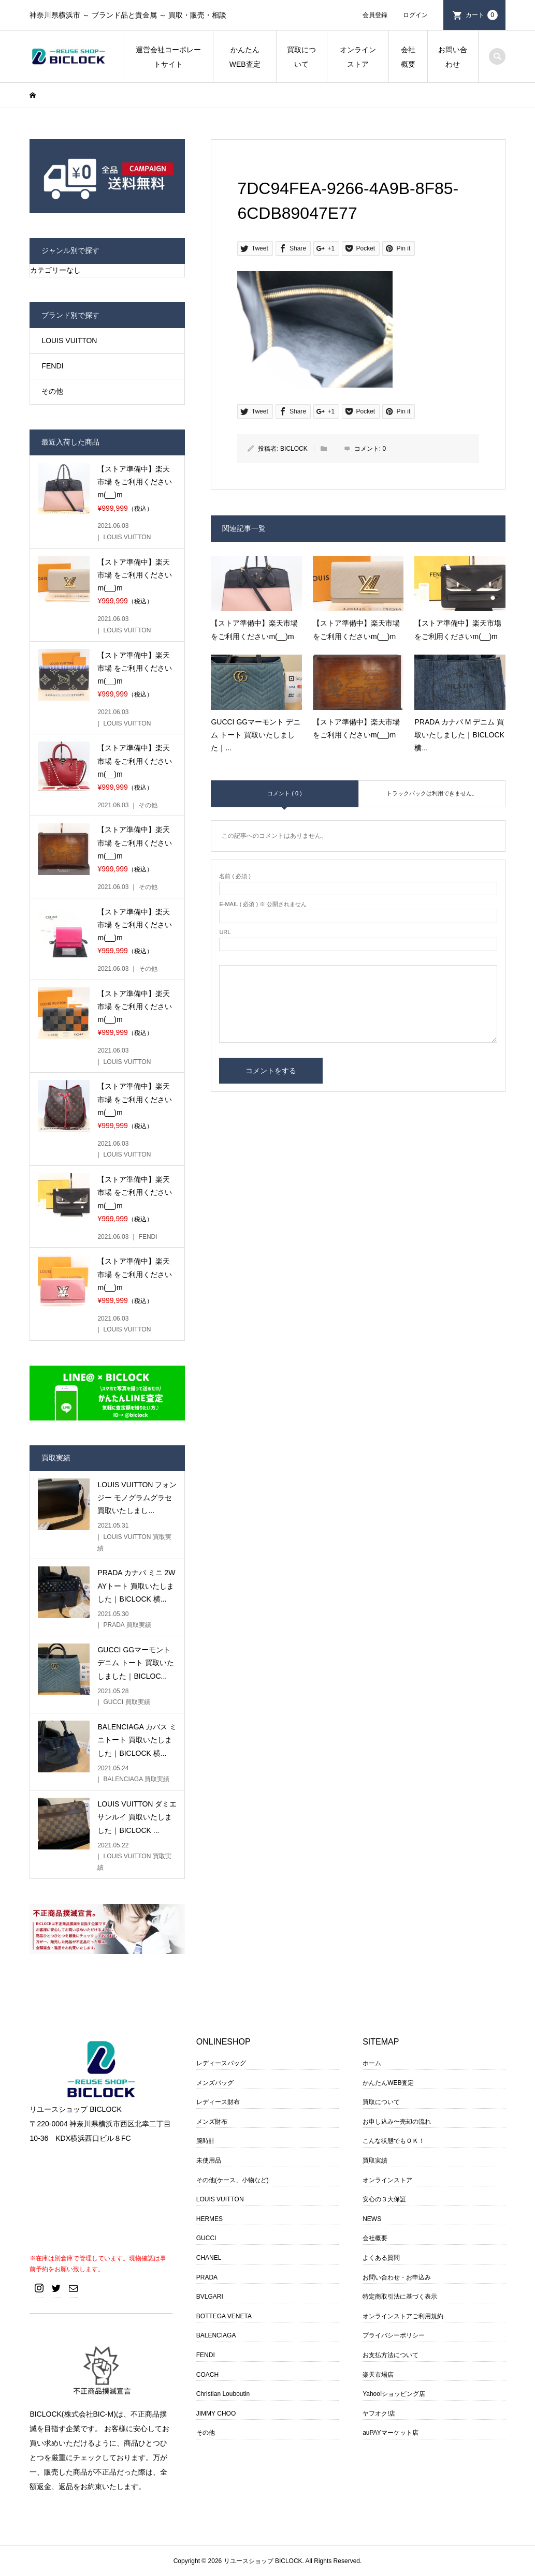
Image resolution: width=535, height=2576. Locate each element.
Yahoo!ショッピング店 (394, 2393)
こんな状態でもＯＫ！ (394, 2140)
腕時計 (205, 2140)
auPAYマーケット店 (390, 2432)
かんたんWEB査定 (245, 57)
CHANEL (209, 2257)
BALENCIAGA (216, 2335)
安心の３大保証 (384, 2199)
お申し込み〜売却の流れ (397, 2121)
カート (482, 15)
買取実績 (375, 2160)
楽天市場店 (378, 2374)
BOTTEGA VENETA (224, 2316)
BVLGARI (209, 2296)
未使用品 (208, 2160)
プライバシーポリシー (394, 2335)
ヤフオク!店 (379, 2413)
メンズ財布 (211, 2121)
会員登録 (375, 15)
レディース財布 (218, 2102)
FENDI (52, 366)
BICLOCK (294, 448)
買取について (301, 57)
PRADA (207, 2277)
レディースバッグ (221, 2063)
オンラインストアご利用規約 (403, 2316)
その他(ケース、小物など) (232, 2180)
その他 (52, 391)
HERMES (209, 2219)
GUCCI (206, 2238)
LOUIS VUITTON (69, 340)
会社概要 (408, 57)
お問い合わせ (452, 57)
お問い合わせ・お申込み (397, 2277)
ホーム (372, 2063)
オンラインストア (358, 57)
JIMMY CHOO (216, 2413)
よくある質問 (381, 2257)
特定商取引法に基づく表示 (400, 2296)
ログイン (415, 15)
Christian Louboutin (223, 2393)
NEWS (372, 2219)
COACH (207, 2374)
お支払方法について (390, 2355)
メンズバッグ (215, 2082)
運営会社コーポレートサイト (168, 57)
